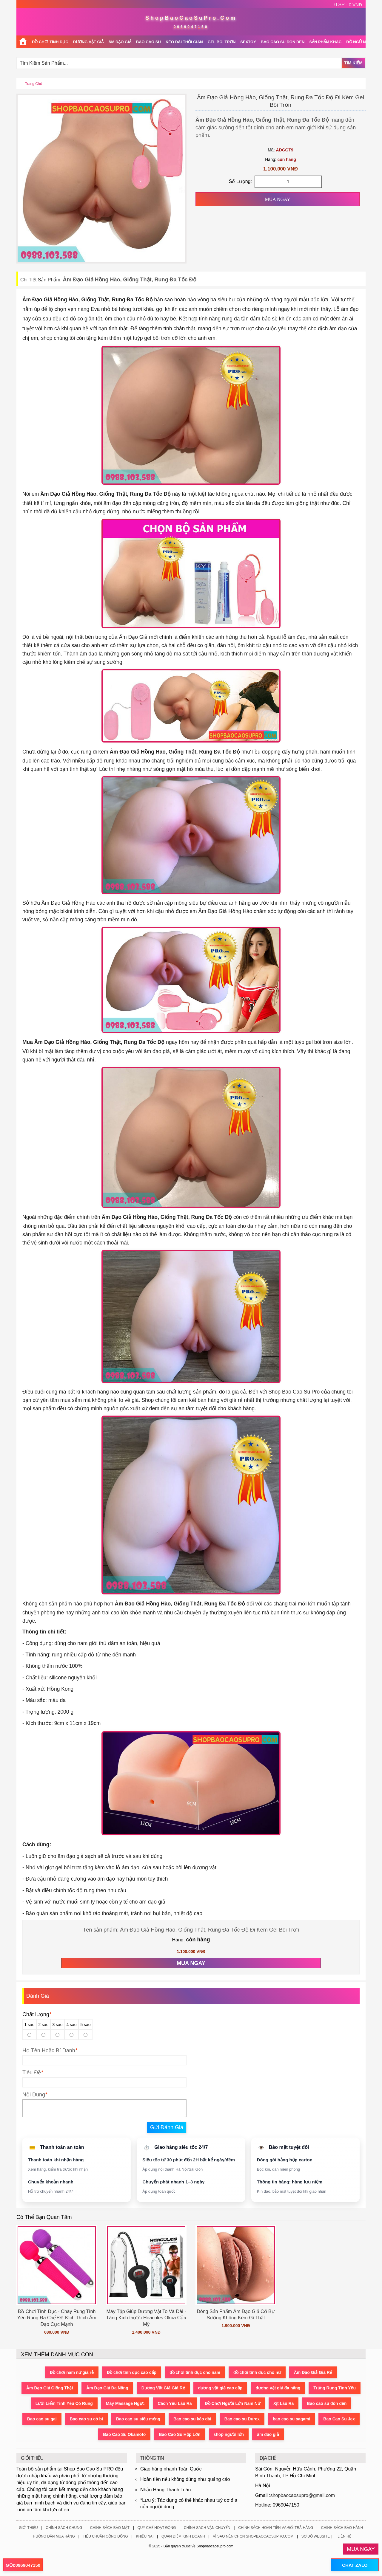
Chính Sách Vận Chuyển (207, 2528)
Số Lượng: (240, 181)
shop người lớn (229, 2434)
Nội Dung (33, 2094)
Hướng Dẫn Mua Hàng (54, 2536)
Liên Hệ (344, 2536)
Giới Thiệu (28, 2528)
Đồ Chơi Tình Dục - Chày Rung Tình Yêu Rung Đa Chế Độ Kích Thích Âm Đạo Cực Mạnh (56, 2318)
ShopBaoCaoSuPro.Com (191, 18)
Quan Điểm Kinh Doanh (183, 2536)
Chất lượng (36, 2014)
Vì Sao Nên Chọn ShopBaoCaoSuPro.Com (253, 2536)
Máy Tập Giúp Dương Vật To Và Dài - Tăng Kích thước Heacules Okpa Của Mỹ (146, 2318)
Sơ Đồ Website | (316, 2536)
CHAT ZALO (355, 2565)
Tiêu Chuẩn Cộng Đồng (105, 2536)
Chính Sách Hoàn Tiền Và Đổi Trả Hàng (275, 2528)
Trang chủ (33, 84)
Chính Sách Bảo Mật (110, 2528)
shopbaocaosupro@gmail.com (302, 2495)
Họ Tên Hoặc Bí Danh (48, 2050)
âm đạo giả (268, 2434)
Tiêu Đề (31, 2072)
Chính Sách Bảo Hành (342, 2528)
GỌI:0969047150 (23, 2565)
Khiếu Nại (144, 2536)
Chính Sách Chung (64, 2528)
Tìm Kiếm (353, 63)
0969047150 (191, 27)
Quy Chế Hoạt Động (156, 2528)
